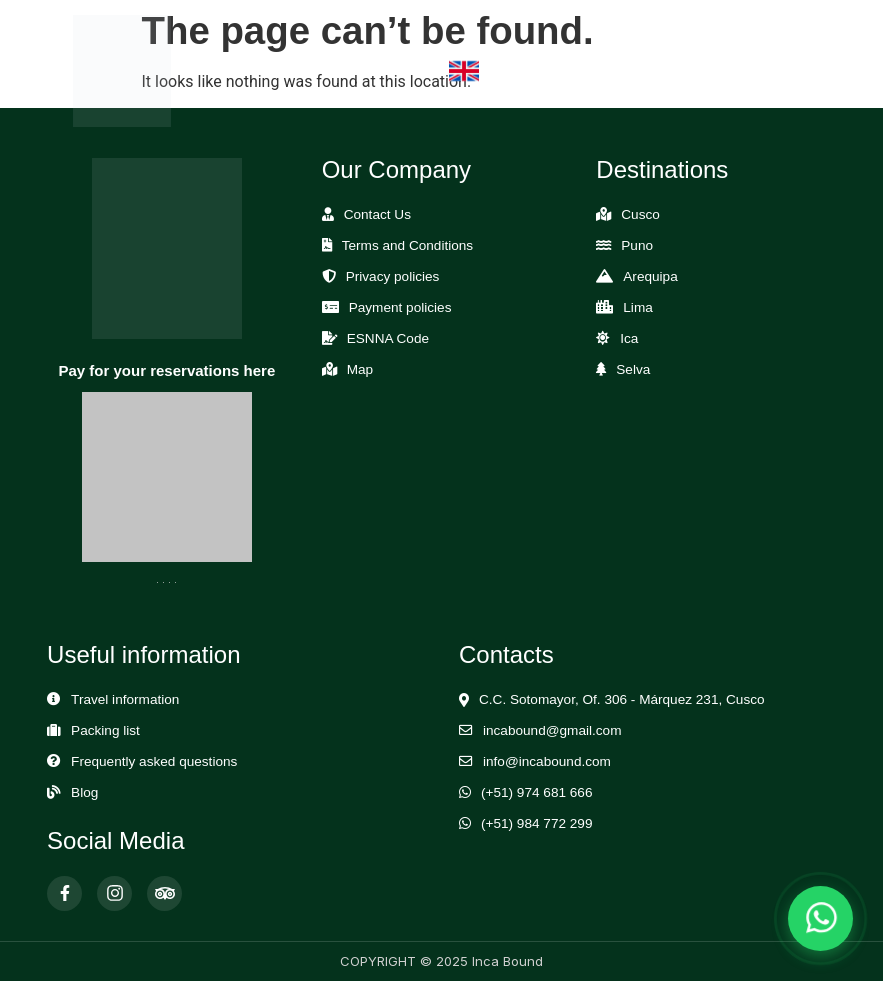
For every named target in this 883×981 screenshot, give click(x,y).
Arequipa (650, 276)
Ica (629, 338)
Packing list (105, 730)
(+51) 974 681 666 (537, 792)
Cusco (640, 214)
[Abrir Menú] (783, 71)
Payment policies (400, 307)
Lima (637, 307)
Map (360, 369)
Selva (633, 369)
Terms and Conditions (407, 245)
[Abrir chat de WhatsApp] (820, 918)
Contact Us (377, 214)
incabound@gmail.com (552, 730)
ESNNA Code (388, 338)
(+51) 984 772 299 (537, 823)
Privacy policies (393, 276)
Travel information (125, 699)
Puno (637, 245)
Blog (84, 792)
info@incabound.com (547, 761)
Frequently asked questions (154, 761)
